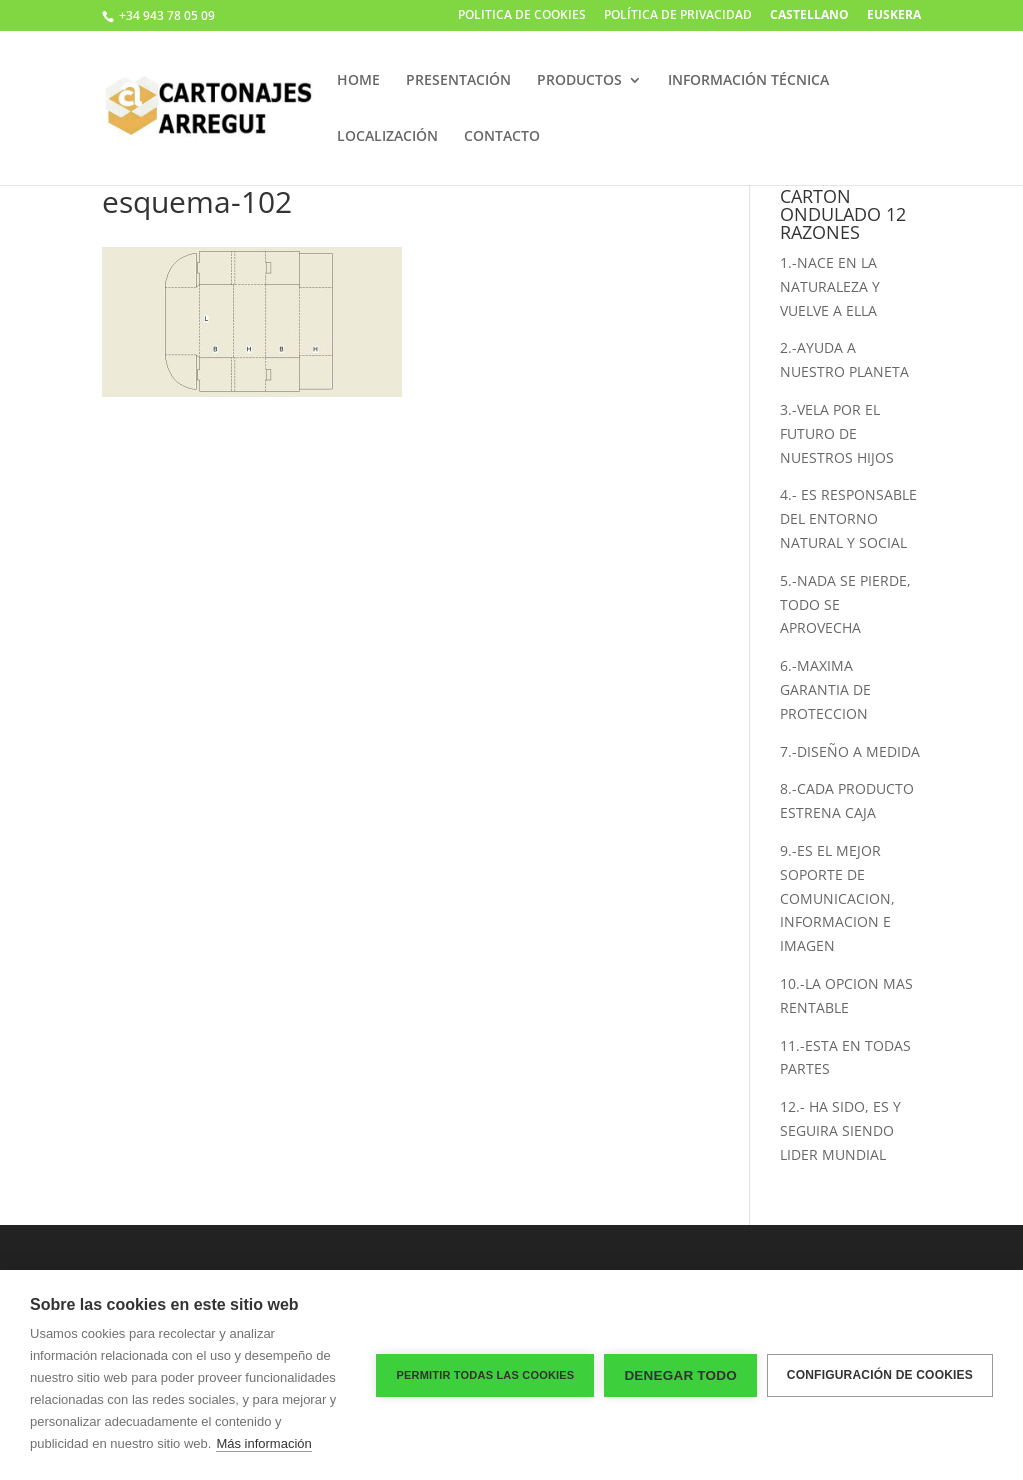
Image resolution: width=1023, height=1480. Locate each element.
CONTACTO (502, 137)
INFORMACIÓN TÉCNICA (748, 81)
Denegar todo (680, 1375)
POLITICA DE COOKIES (522, 16)
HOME (358, 81)
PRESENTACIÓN (458, 81)
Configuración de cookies (880, 1375)
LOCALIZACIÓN (387, 137)
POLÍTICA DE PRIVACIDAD (678, 16)
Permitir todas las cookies (485, 1375)
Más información (263, 1443)
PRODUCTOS (579, 81)
